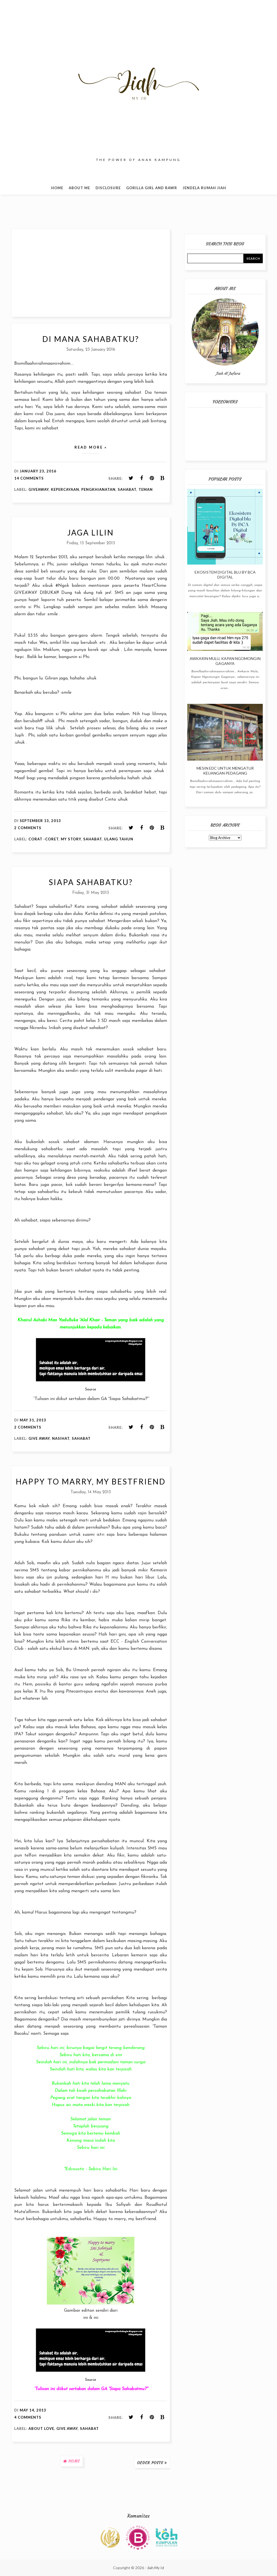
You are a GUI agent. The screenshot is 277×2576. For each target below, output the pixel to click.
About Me (79, 188)
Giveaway (38, 489)
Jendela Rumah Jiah (204, 188)
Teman (145, 489)
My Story (71, 839)
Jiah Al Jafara (228, 373)
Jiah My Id (155, 2567)
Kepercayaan (65, 489)
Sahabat (127, 489)
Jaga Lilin (90, 532)
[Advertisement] (90, 272)
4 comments (27, 2417)
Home (57, 188)
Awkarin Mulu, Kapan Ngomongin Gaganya (225, 661)
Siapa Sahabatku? (91, 882)
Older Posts (150, 2462)
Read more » (90, 447)
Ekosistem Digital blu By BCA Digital (225, 574)
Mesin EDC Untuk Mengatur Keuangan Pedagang (225, 770)
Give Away (39, 1438)
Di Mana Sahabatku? (90, 339)
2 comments (27, 828)
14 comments (29, 478)
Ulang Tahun (118, 839)
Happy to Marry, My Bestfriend (91, 1481)
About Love (41, 2428)
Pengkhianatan (98, 489)
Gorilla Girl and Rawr (151, 188)
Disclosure (108, 188)
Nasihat (61, 1438)
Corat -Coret (43, 839)
